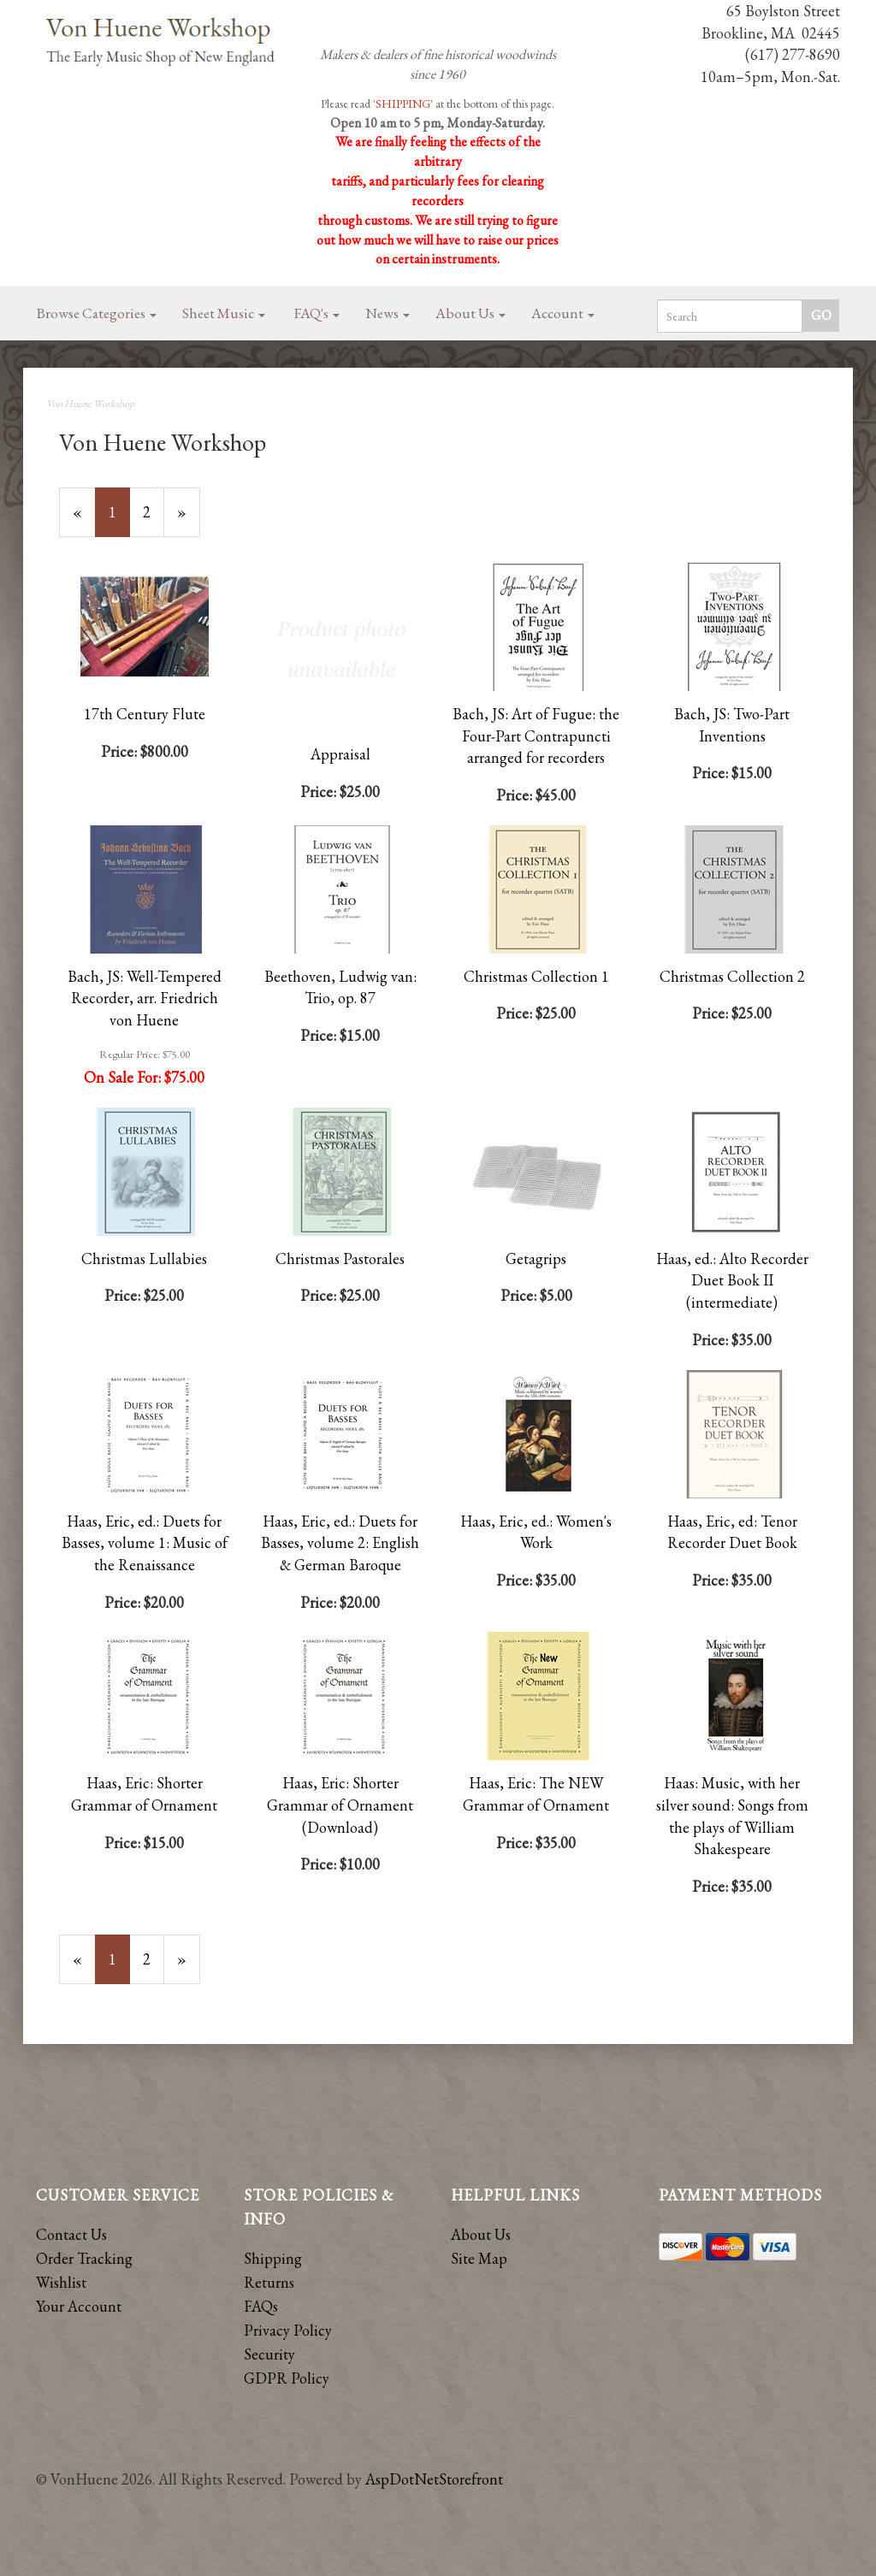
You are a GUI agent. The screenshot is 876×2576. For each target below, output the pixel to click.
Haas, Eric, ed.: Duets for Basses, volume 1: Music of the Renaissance (145, 1543)
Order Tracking (84, 2258)
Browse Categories (97, 313)
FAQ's (317, 313)
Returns (269, 2282)
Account (563, 313)
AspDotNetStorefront (434, 2479)
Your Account (78, 2306)
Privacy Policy (288, 2330)
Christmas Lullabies (144, 1258)
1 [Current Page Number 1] (119, 519)
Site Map (479, 2258)
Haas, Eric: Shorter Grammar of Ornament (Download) (340, 1804)
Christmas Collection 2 (732, 976)
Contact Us (71, 2234)
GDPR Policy (286, 2378)
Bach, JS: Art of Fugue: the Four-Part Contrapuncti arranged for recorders (536, 735)
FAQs (261, 2306)
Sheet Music (223, 313)
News (387, 313)
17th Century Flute (144, 714)
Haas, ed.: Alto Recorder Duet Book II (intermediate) (732, 1280)
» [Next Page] (188, 519)
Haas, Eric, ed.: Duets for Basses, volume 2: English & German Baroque (340, 1543)
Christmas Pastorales (340, 1258)
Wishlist (61, 2282)
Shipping (273, 2258)
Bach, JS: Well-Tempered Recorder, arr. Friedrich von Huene (145, 998)
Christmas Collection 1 (536, 976)
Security (269, 2354)
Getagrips (536, 1258)
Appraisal (340, 754)
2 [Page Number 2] (153, 511)
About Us (470, 313)
